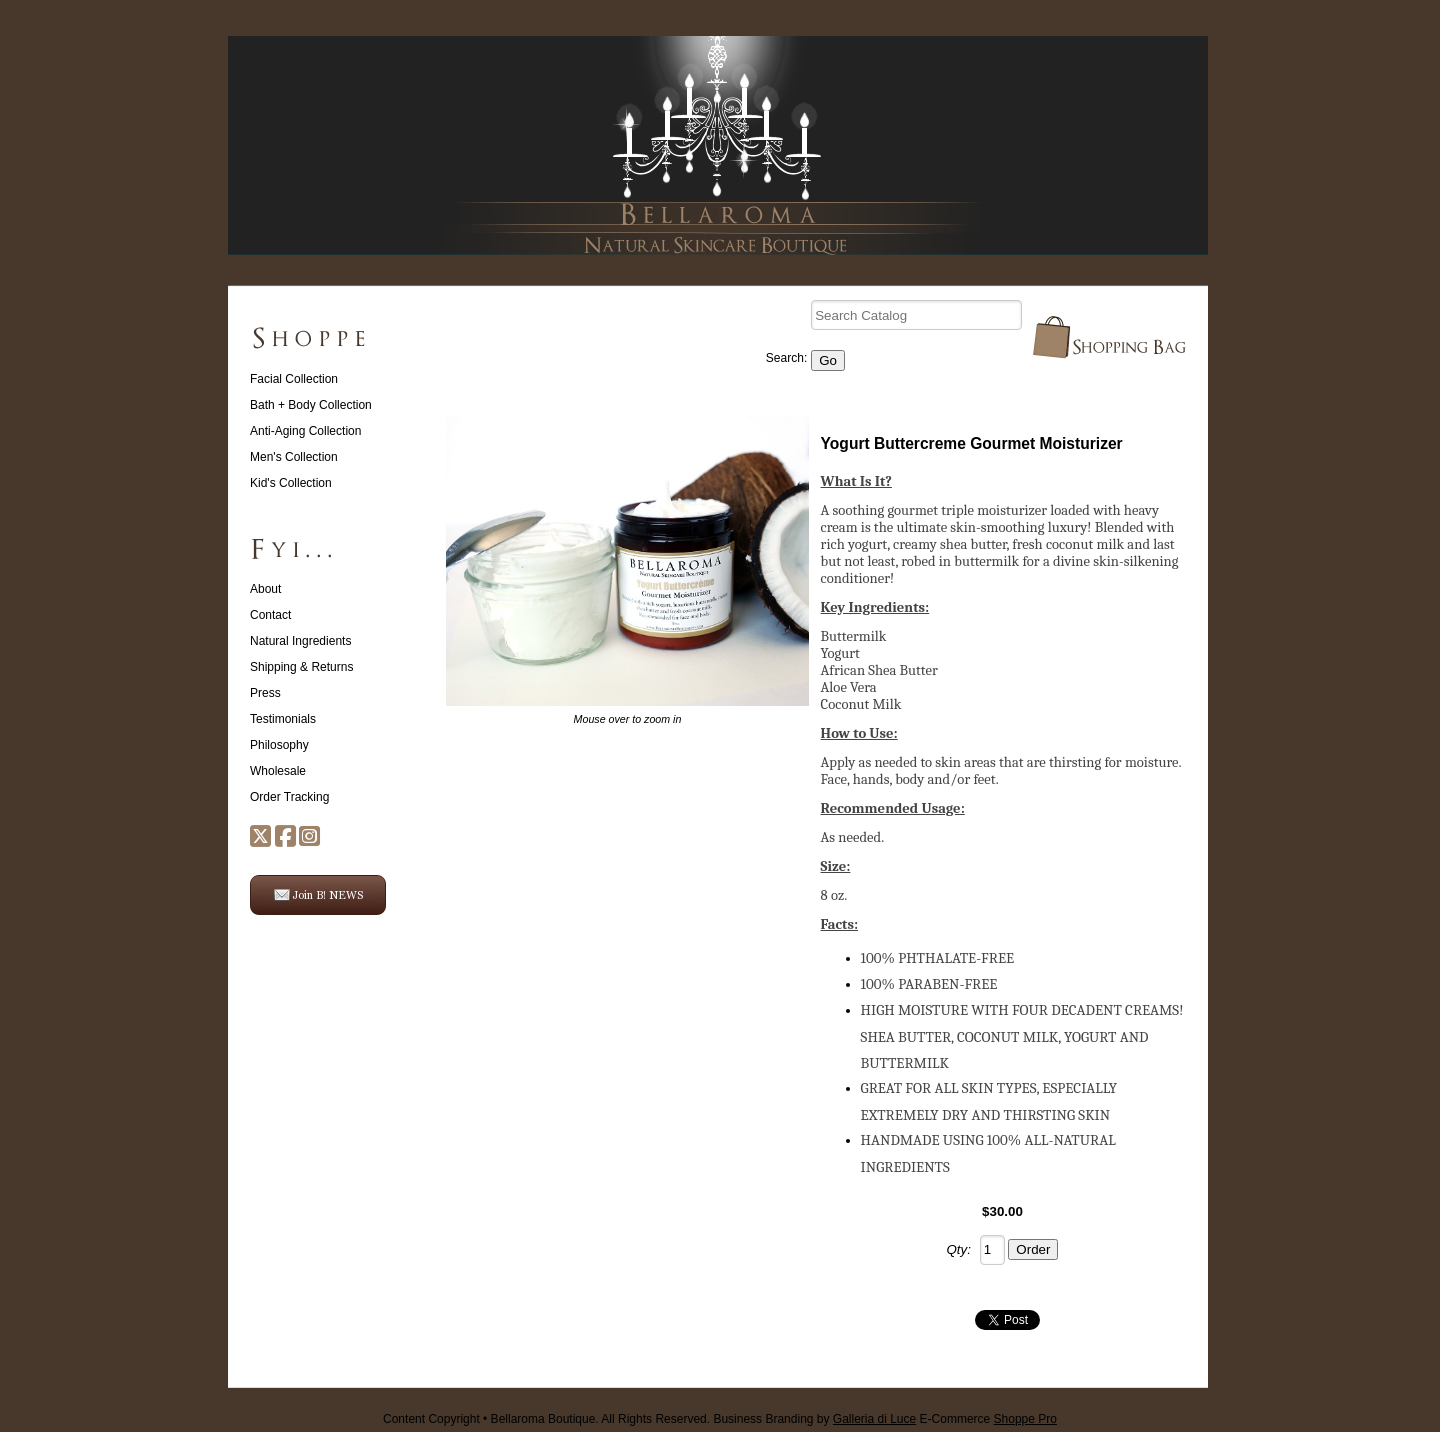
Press (265, 693)
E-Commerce (988, 1419)
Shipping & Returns (301, 667)
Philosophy (279, 745)
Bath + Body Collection (311, 405)
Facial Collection (294, 379)
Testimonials (283, 719)
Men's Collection (294, 457)
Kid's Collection (291, 483)
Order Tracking (289, 797)
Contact (270, 615)
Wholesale (278, 771)
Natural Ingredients (300, 641)
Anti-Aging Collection (305, 431)
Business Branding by (814, 1419)
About (265, 589)
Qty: (959, 1249)
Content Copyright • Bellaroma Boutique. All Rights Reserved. (546, 1419)
